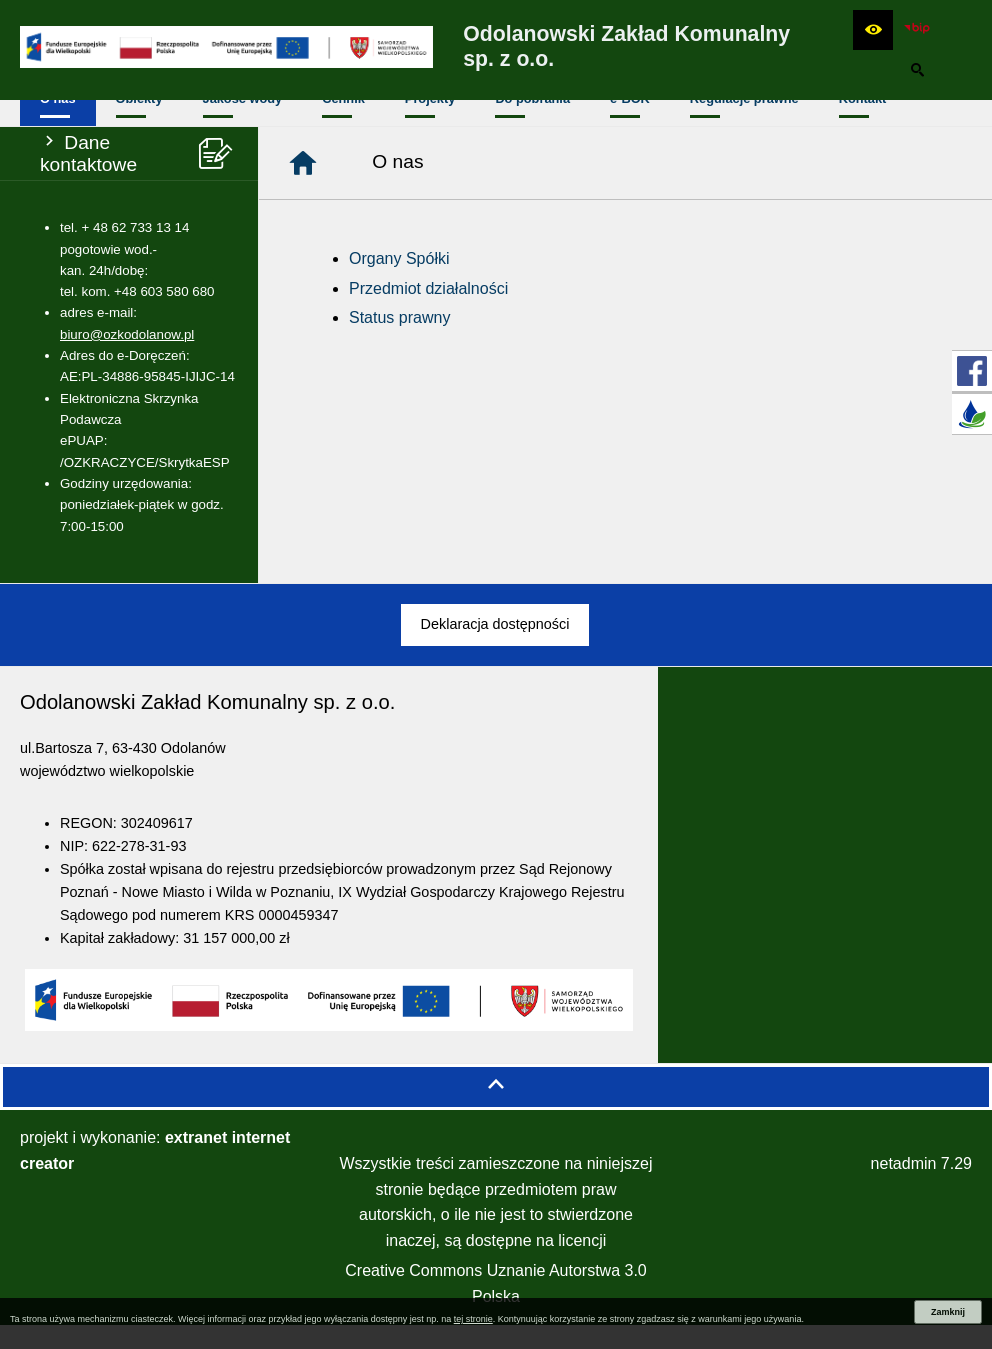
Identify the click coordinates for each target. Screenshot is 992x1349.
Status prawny (399, 341)
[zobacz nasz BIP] (917, 30)
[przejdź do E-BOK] (972, 414)
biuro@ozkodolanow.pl (127, 358)
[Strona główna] (303, 187)
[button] (873, 30)
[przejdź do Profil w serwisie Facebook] (972, 371)
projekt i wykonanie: (155, 1174)
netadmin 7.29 (921, 1187)
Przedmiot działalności (428, 312)
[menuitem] (58, 125)
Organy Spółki (399, 282)
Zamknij (948, 1312)
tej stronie (473, 1319)
